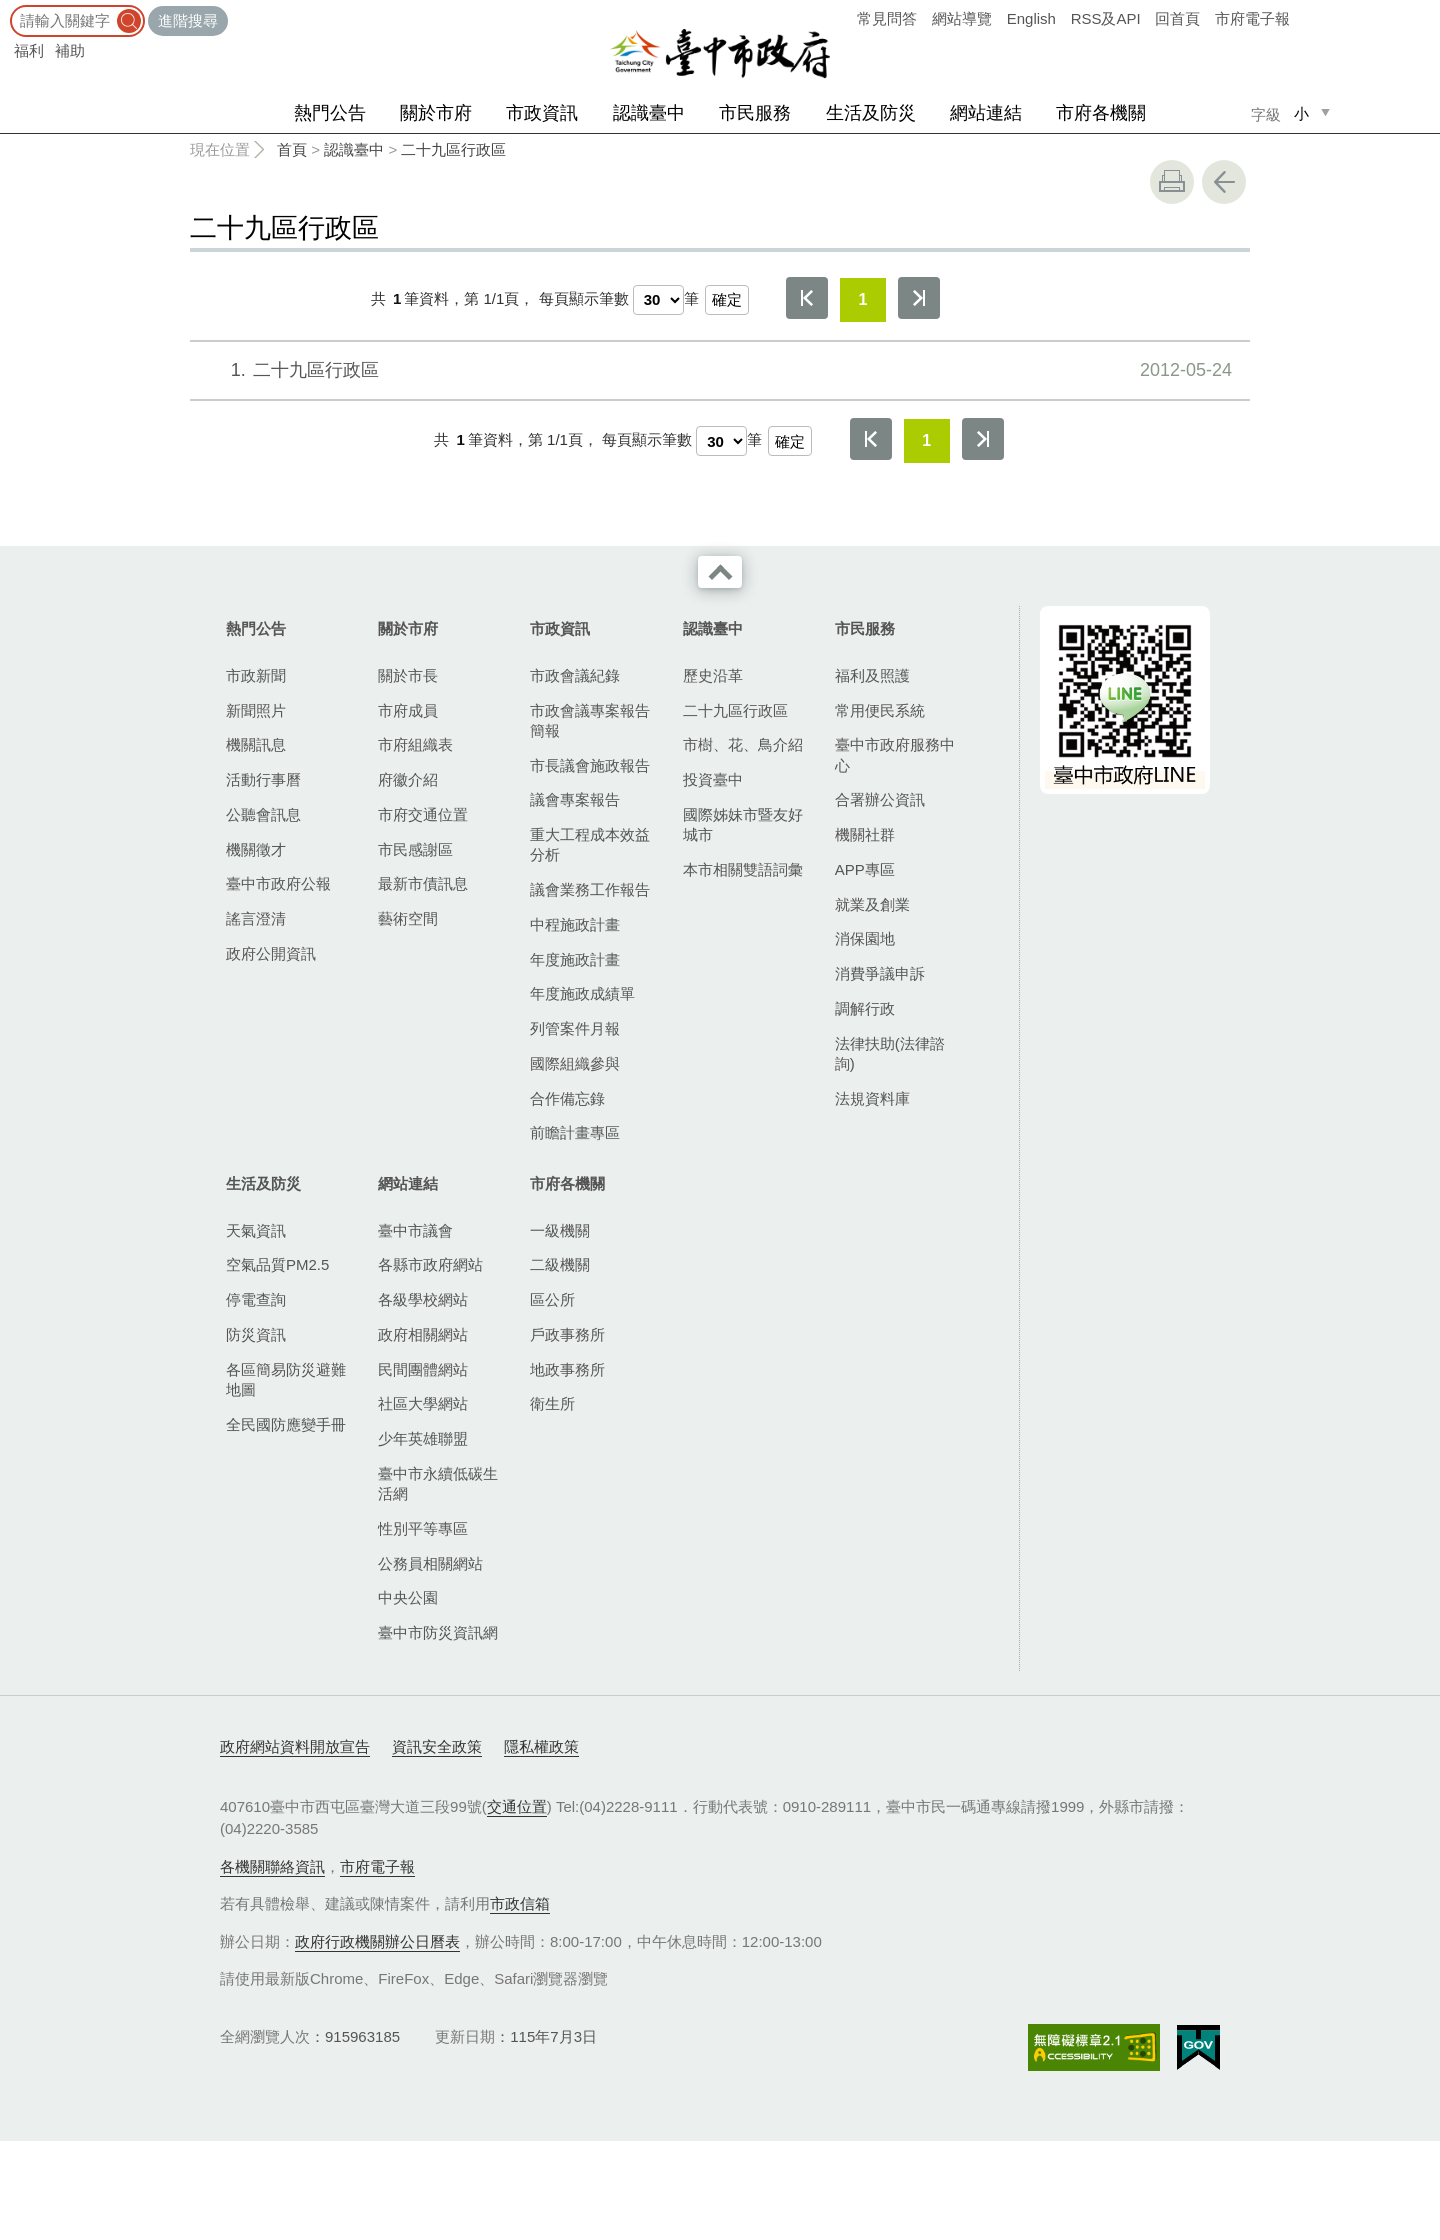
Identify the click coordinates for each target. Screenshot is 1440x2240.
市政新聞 (256, 675)
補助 (70, 50)
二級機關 (560, 1264)
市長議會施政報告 (590, 765)
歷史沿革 (713, 675)
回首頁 (1177, 18)
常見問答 (887, 18)
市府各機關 (1101, 113)
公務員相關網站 (430, 1563)
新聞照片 (256, 710)
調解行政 (865, 1008)
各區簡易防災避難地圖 (286, 1379)
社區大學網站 (423, 1403)
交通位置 (517, 1806)
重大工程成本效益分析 (590, 844)
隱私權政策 (541, 1746)
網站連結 (986, 113)
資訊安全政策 (437, 1746)
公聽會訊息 (263, 814)
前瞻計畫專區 (575, 1132)
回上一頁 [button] (1224, 182)
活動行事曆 (263, 779)
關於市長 (408, 675)
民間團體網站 (423, 1369)
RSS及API (1106, 18)
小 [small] (1301, 113)
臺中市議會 (415, 1230)
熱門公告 (330, 113)
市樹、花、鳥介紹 (743, 744)
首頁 (292, 149)
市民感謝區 (415, 849)
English (1031, 18)
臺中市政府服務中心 (895, 754)
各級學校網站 (423, 1299)
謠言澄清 (256, 918)
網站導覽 (962, 18)
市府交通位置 (423, 814)
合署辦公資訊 (880, 799)
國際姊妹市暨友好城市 (743, 824)
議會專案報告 (575, 799)
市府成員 (408, 710)
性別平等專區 (423, 1528)
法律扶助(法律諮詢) (890, 1053)
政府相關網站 (423, 1334)
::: (6, 9)
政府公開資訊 (271, 953)
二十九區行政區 (453, 149)
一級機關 (560, 1230)
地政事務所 (567, 1369)
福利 (29, 50)
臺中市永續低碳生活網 (438, 1483)
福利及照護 (872, 675)
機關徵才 (256, 849)
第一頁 (807, 298)
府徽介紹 (408, 779)
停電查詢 (256, 1299)
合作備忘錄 (567, 1098)
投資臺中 (713, 779)
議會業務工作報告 (590, 889)
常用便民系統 (880, 710)
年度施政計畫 (575, 959)
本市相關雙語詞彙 (743, 869)
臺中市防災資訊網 (438, 1632)
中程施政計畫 (575, 924)
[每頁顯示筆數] (658, 300)
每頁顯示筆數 (584, 298)
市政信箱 (520, 1903)
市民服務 (755, 113)
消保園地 (865, 938)
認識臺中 (649, 113)
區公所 (552, 1299)
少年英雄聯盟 (423, 1438)
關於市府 (436, 113)
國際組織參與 (575, 1063)
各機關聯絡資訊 (272, 1866)
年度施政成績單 (582, 993)
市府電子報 (1252, 18)
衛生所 (552, 1403)
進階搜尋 (188, 20)
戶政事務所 (567, 1334)
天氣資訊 (256, 1230)
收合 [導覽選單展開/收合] (720, 572)
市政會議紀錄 (575, 675)
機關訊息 (256, 744)
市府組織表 (415, 744)
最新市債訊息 (423, 883)
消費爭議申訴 (880, 973)
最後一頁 (919, 298)
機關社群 (865, 834)
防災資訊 (256, 1334)
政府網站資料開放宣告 (295, 1746)
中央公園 (408, 1597)
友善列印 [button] (1172, 182)
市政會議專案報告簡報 (590, 720)
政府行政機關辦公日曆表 (377, 1941)
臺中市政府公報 (278, 883)
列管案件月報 (575, 1028)
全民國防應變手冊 (286, 1424)
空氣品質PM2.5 (277, 1264)
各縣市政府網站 (430, 1264)
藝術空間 (408, 918)
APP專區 (865, 869)
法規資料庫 (872, 1098)
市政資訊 (542, 113)
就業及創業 (872, 904)
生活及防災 (871, 113)
